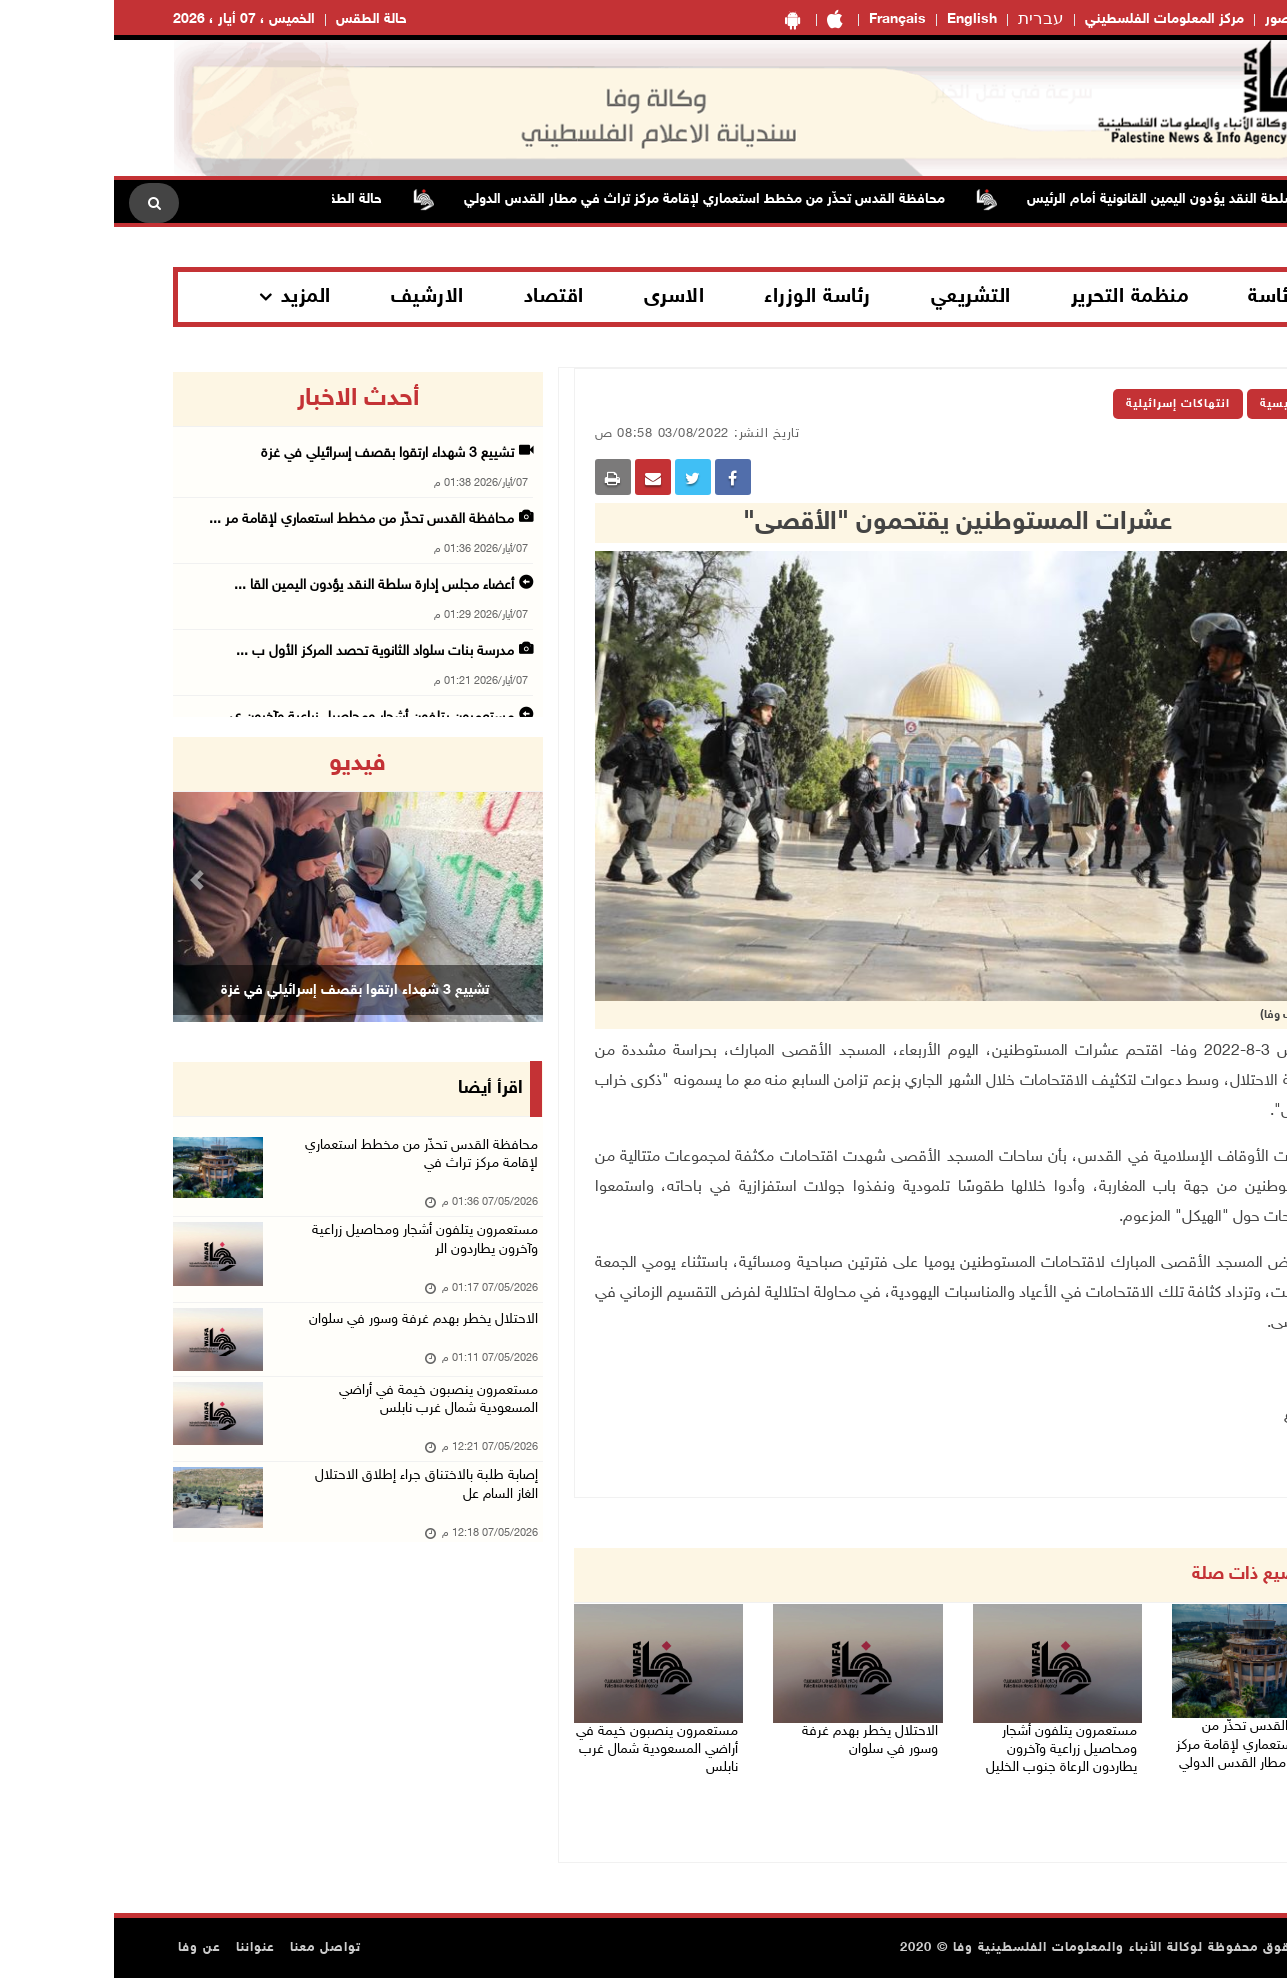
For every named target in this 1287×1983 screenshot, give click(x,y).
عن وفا (85, 1953)
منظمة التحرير (1016, 297)
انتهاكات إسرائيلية (1064, 404)
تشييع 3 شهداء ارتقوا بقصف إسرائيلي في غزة (273, 453)
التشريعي (857, 297)
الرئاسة (1164, 297)
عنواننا (141, 1953)
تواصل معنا (211, 1953)
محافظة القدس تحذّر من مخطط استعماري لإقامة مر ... (247, 519)
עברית (927, 20)
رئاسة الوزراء (703, 297)
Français (783, 19)
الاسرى (560, 297)
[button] (87, 879)
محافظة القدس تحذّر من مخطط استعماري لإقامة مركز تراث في (301, 1160)
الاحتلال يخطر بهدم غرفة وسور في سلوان (743, 1737)
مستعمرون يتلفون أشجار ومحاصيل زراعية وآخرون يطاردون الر (303, 1254)
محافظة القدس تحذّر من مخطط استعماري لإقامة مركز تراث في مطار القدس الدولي (579, 199)
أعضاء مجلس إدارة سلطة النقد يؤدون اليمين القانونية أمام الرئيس (1092, 199)
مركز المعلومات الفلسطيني (1050, 19)
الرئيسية (1170, 404)
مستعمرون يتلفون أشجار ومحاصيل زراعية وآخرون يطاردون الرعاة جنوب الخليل (946, 1749)
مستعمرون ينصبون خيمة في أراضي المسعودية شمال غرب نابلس (555, 1749)
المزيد (192, 297)
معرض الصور (1190, 19)
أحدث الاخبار (244, 399)
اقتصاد (440, 297)
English (858, 19)
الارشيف (313, 297)
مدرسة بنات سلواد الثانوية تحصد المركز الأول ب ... (261, 651)
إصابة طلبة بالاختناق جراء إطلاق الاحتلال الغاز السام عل (309, 1523)
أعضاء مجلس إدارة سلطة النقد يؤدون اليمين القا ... (260, 585)
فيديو (243, 764)
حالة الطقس (257, 19)
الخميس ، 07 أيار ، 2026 (130, 19)
